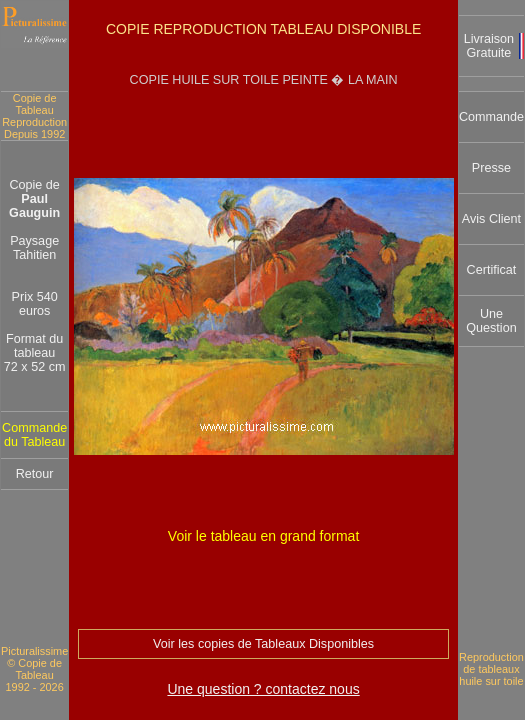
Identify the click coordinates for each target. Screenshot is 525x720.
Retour (35, 474)
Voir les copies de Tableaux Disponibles (263, 644)
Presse (491, 168)
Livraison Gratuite (489, 46)
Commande (491, 117)
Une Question (491, 321)
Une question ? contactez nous (263, 689)
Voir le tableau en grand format (263, 536)
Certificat (492, 270)
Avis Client (491, 219)
